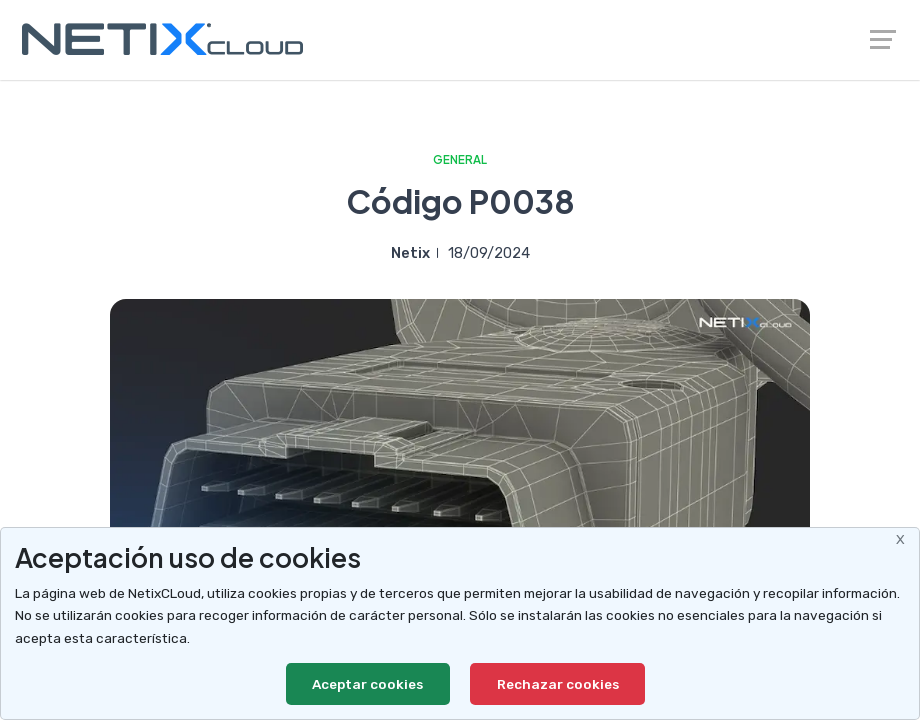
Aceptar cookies (368, 684)
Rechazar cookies (557, 684)
